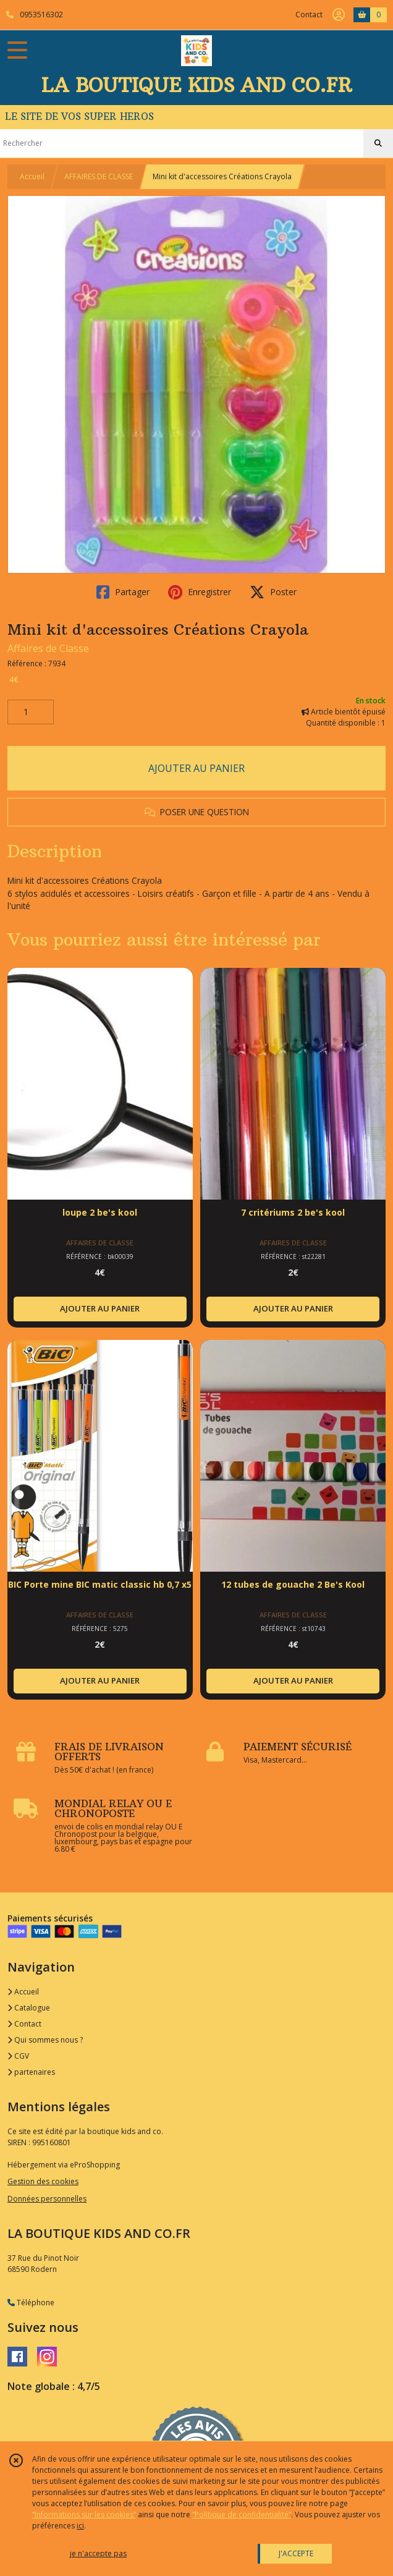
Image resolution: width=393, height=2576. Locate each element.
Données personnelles (47, 2198)
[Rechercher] (378, 143)
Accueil (32, 176)
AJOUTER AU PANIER (196, 768)
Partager (123, 592)
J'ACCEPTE (296, 2553)
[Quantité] (30, 712)
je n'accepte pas (98, 2553)
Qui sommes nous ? (45, 2040)
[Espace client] (338, 15)
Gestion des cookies (42, 2181)
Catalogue (28, 2007)
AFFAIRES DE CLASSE (98, 176)
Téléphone (30, 2302)
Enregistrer (199, 592)
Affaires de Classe (48, 648)
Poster (273, 592)
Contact (309, 14)
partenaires (31, 2072)
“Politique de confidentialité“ (241, 2514)
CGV (18, 2056)
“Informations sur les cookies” (84, 2514)
